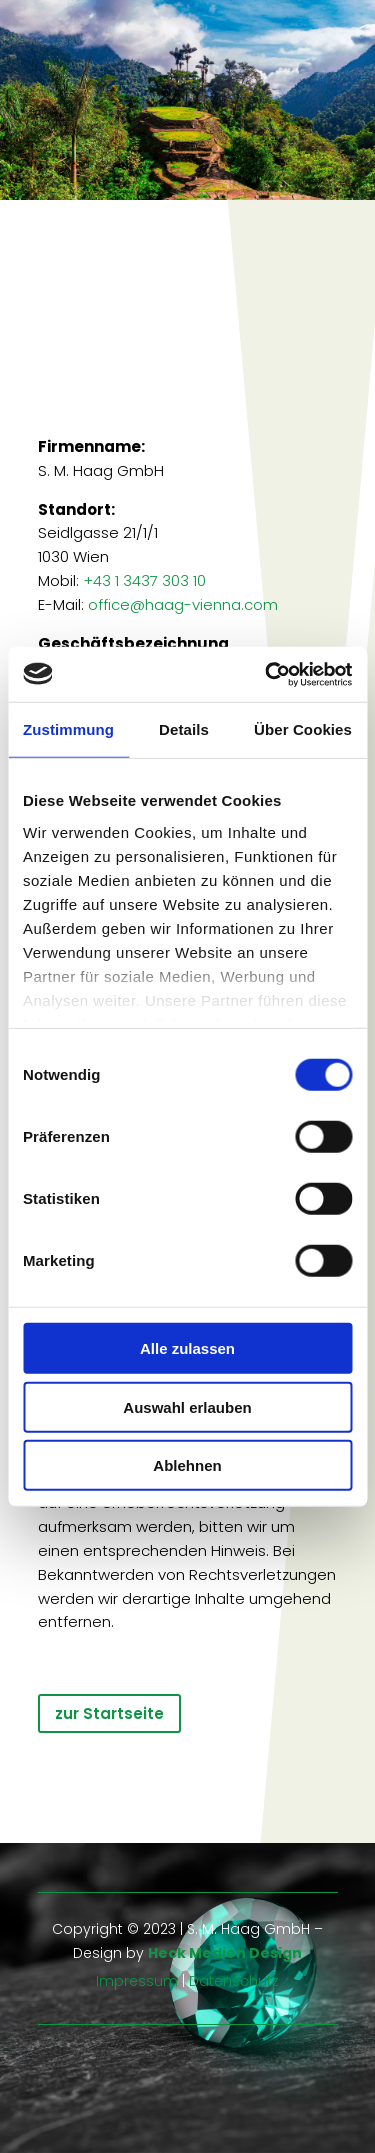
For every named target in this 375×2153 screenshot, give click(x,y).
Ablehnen (187, 1465)
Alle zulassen (187, 1348)
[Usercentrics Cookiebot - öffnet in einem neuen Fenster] (267, 674)
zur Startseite (109, 1713)
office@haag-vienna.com (183, 604)
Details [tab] (184, 729)
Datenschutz (234, 1981)
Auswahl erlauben (187, 1406)
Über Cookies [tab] (303, 729)
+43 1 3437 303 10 (144, 580)
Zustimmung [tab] (68, 729)
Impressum (137, 1981)
